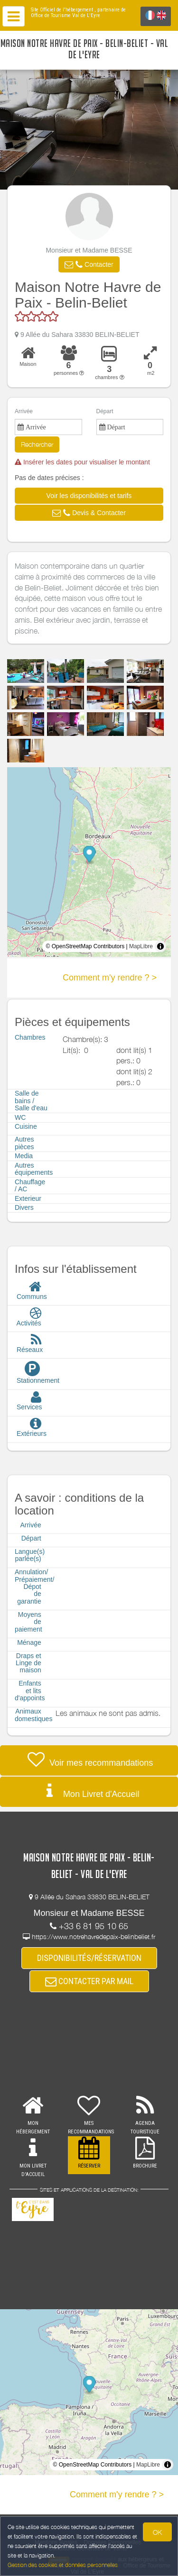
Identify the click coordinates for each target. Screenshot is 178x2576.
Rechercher (37, 444)
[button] (88, 264)
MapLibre (141, 946)
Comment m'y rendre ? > (110, 977)
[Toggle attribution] (160, 946)
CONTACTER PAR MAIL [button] (89, 1981)
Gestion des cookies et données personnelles (63, 2564)
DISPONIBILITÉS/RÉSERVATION (89, 1958)
